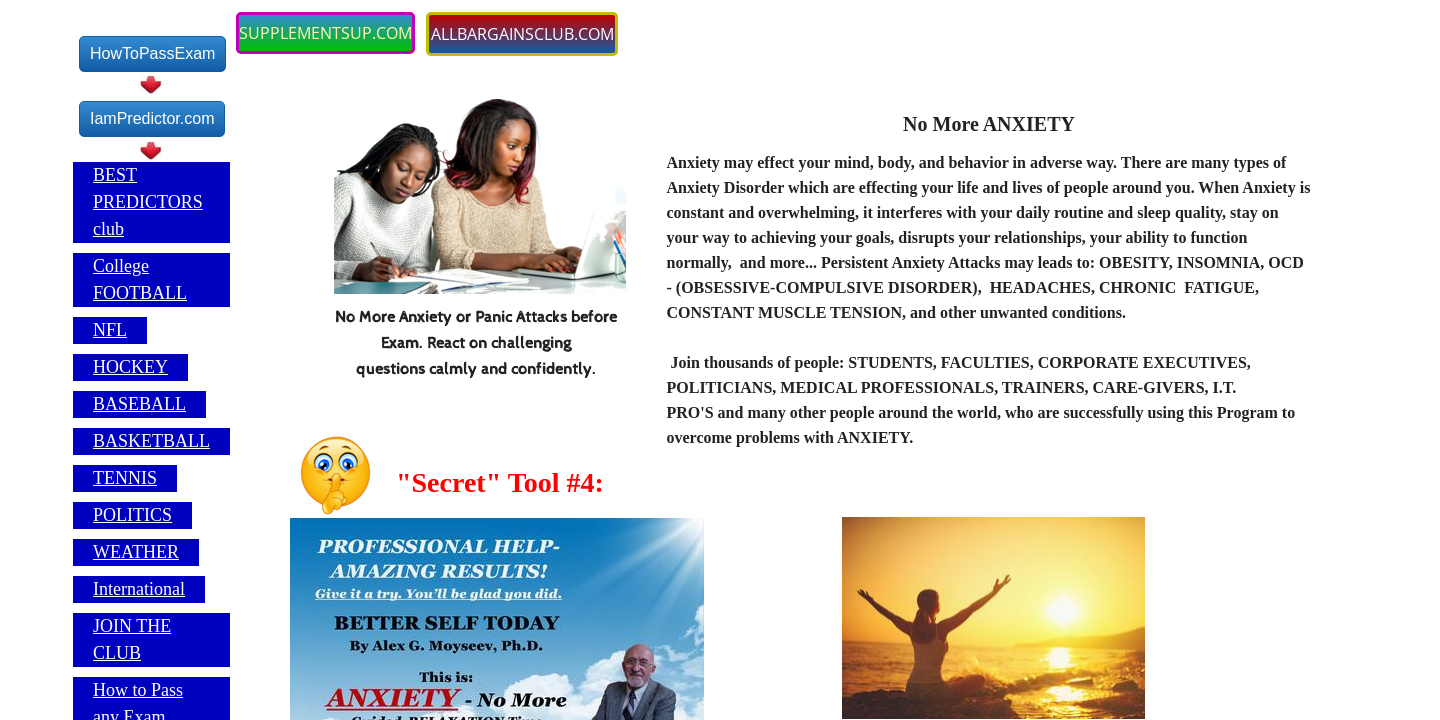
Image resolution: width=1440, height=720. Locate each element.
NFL (110, 330)
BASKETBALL (151, 441)
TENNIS (125, 478)
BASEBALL (139, 404)
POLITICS (132, 515)
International (139, 589)
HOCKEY (130, 367)
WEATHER (136, 552)
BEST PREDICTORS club (148, 202)
